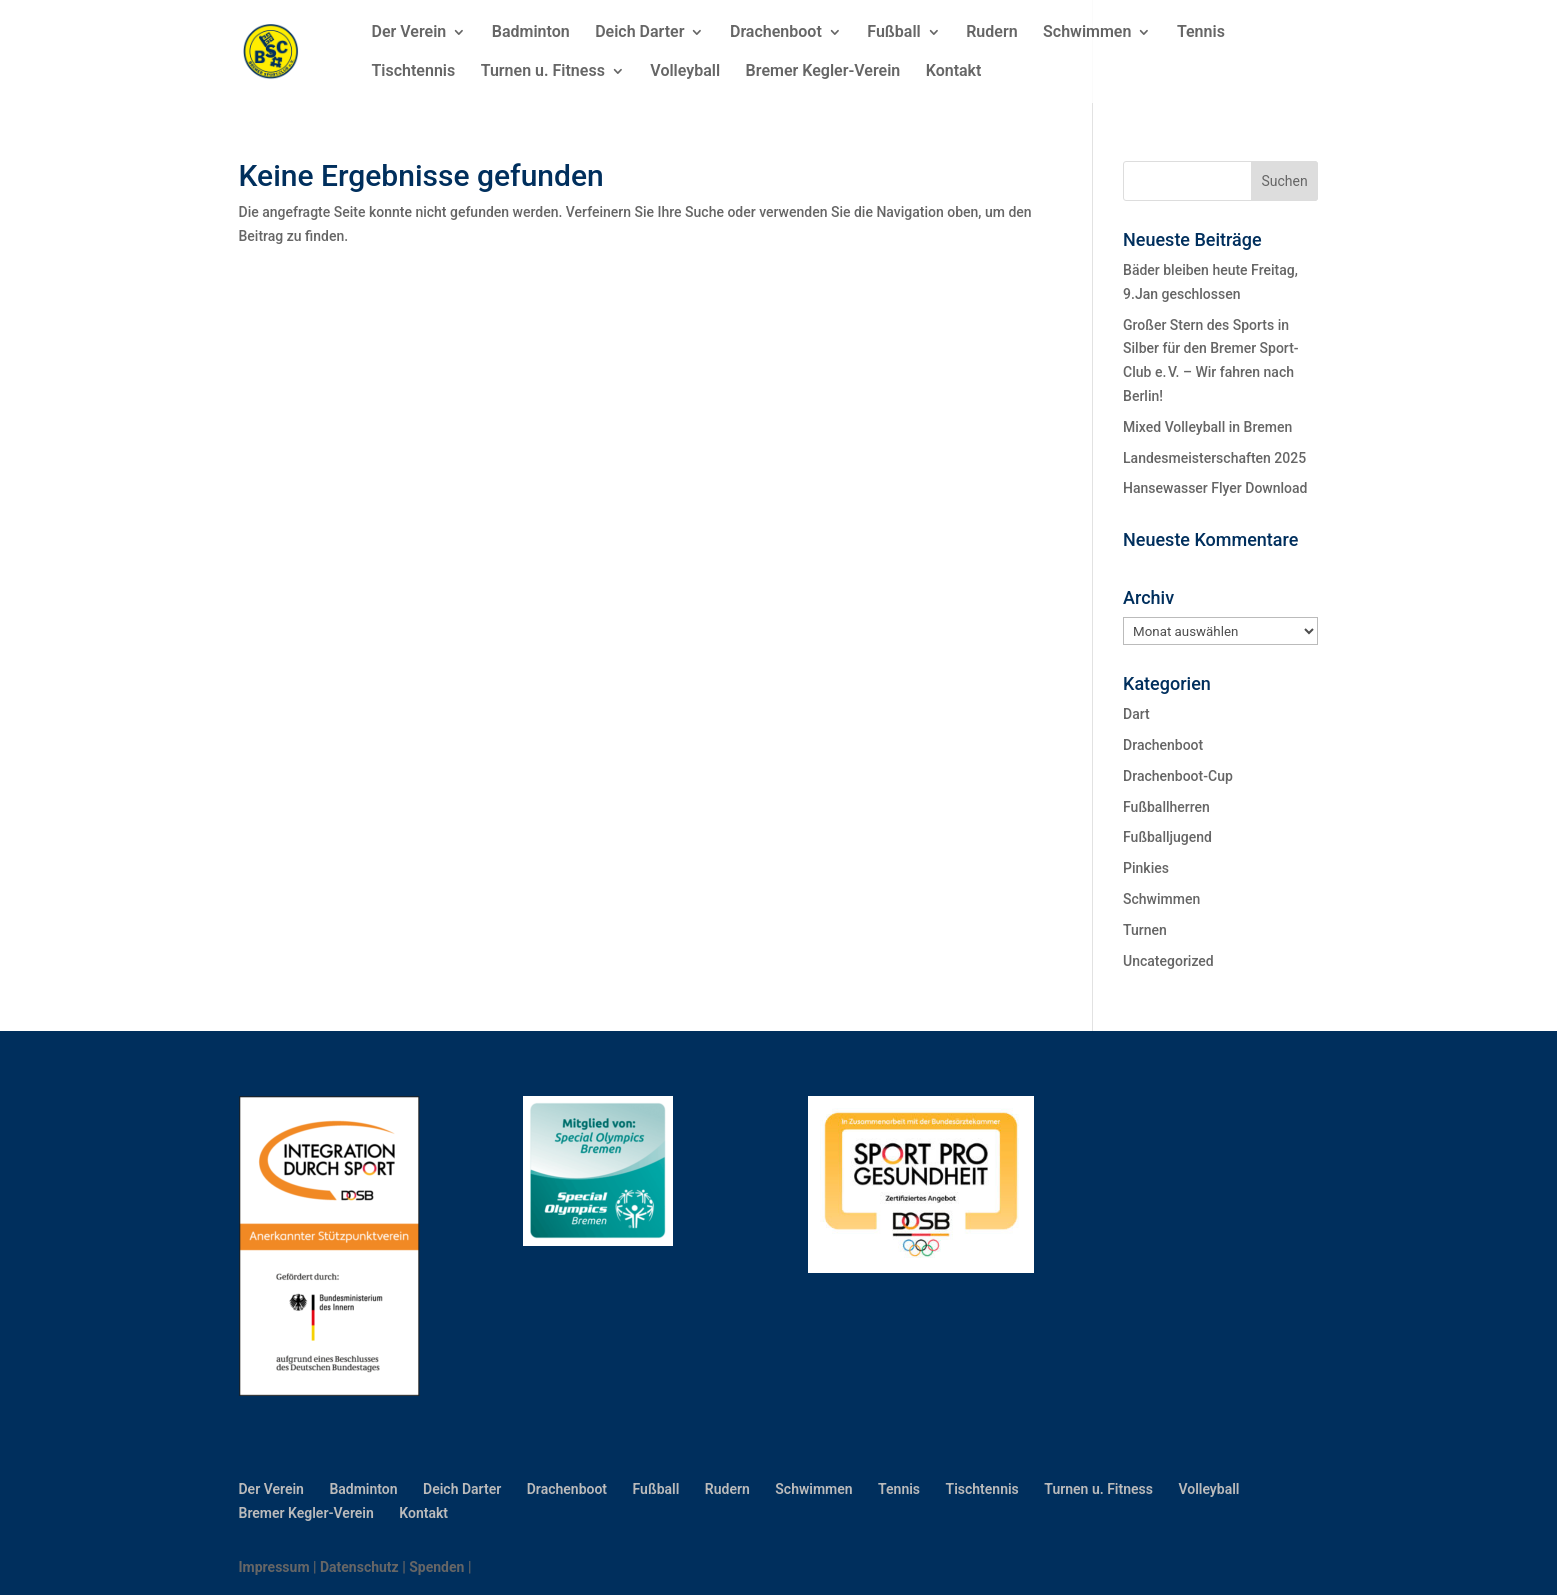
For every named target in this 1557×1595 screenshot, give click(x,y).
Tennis (1201, 33)
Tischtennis (414, 72)
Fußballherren (1166, 807)
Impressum (274, 1567)
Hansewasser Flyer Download (1215, 488)
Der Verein (409, 33)
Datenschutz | (364, 1567)
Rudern (991, 33)
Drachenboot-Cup (1178, 776)
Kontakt (954, 72)
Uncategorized (1168, 961)
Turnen (1145, 930)
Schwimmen (1087, 33)
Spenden (436, 1567)
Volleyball (685, 72)
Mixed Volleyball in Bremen (1207, 427)
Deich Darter (639, 33)
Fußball (893, 33)
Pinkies (1146, 868)
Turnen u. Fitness (543, 72)
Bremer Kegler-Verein (823, 72)
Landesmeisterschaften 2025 (1214, 458)
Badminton (531, 33)
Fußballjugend (1167, 837)
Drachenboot (776, 33)
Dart (1136, 714)
